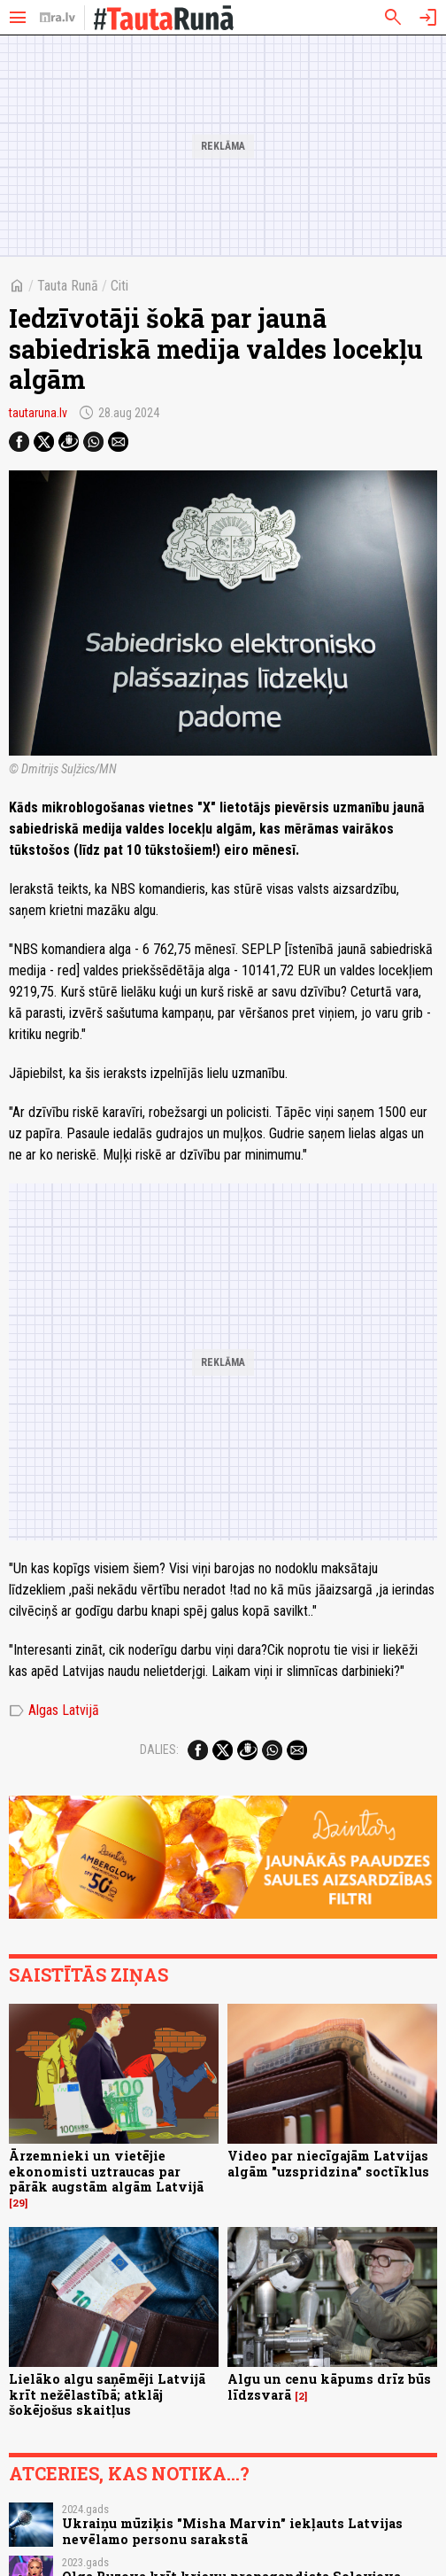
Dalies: (159, 1749)
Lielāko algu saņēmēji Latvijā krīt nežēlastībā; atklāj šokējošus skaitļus (107, 2394)
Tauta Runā (67, 285)
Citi (119, 285)
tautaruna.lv (38, 413)
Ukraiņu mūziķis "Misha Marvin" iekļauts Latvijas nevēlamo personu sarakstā (232, 2531)
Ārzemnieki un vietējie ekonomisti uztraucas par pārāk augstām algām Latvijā (106, 2171)
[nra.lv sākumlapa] (57, 17)
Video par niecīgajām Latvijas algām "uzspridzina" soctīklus (328, 2163)
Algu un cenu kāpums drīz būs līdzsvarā (329, 2386)
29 (18, 2203)
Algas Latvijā (54, 1710)
